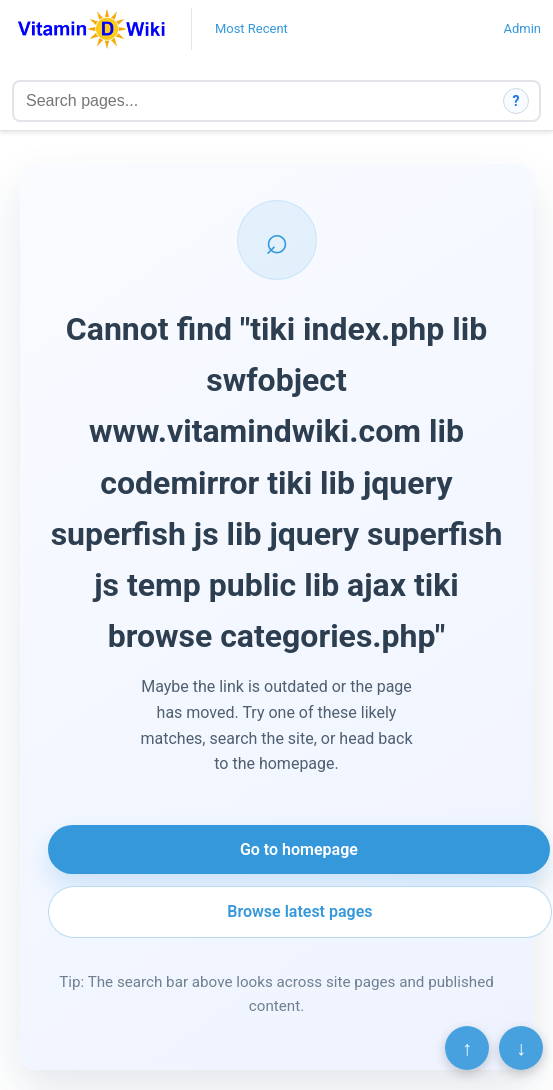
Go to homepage (299, 849)
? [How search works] (516, 101)
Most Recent (251, 28)
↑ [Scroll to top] (467, 1048)
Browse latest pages (299, 911)
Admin (522, 28)
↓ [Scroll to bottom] (521, 1048)
